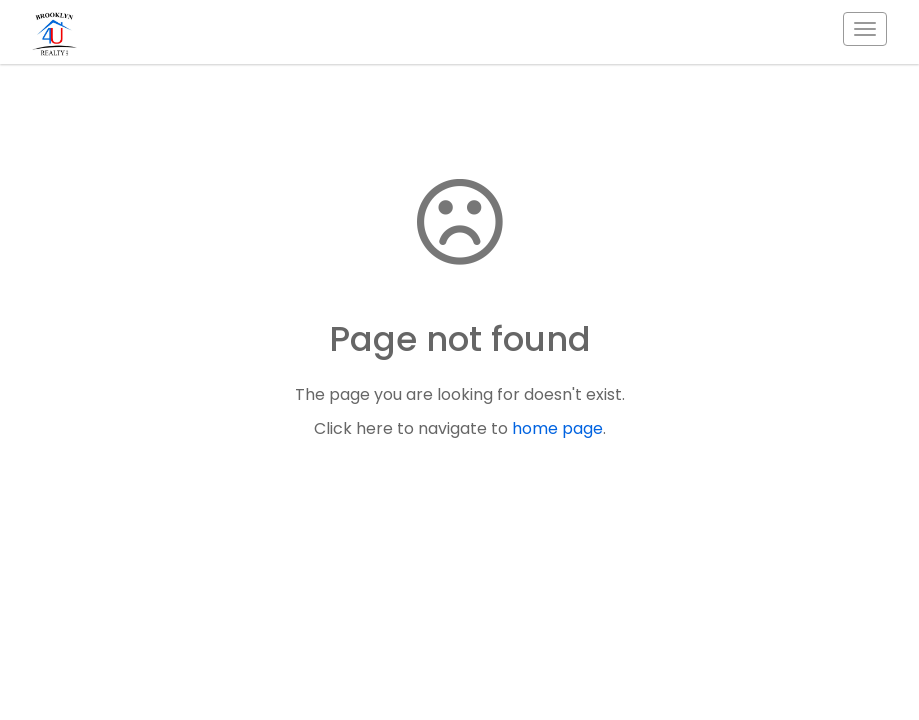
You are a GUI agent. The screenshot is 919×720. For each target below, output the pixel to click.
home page (557, 428)
